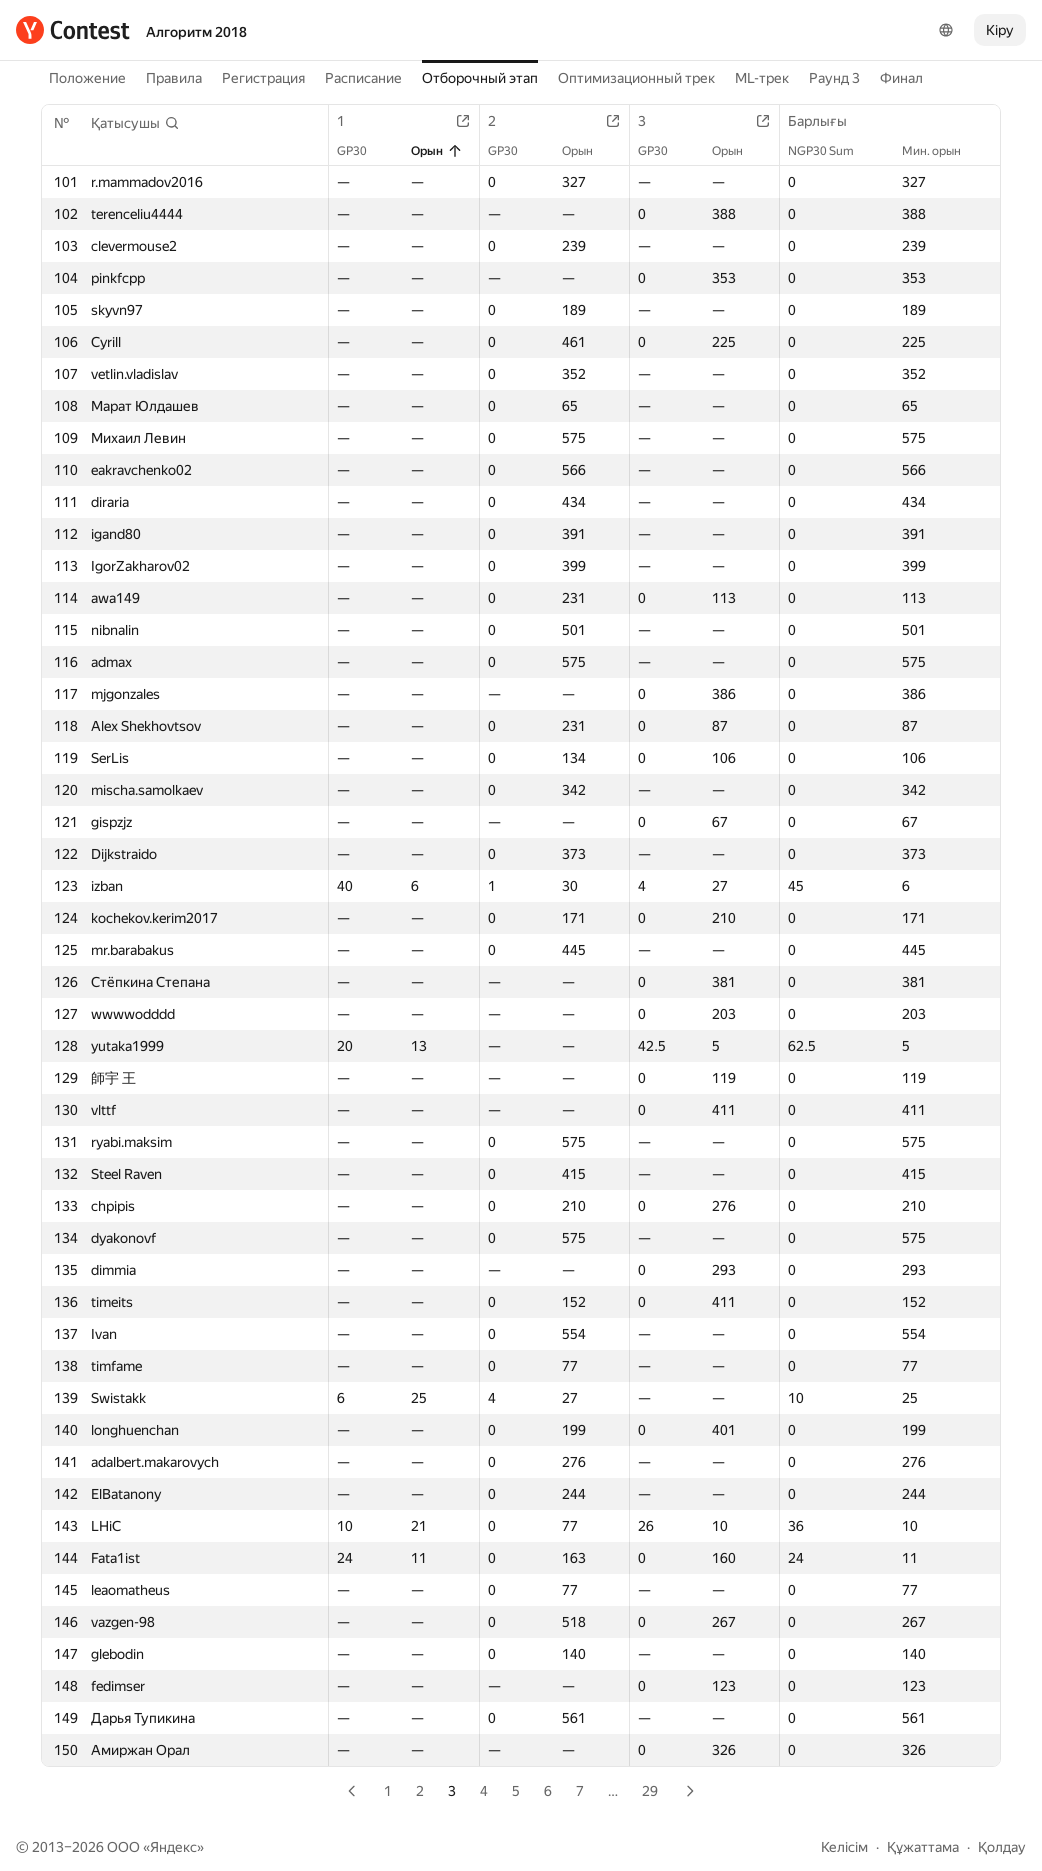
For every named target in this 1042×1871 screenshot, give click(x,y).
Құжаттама (923, 1847)
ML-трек (762, 78)
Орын (437, 151)
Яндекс (173, 1847)
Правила (174, 78)
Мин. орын (941, 151)
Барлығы (827, 121)
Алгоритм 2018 (196, 32)
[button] (135, 123)
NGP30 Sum (831, 151)
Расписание (363, 78)
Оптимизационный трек (636, 78)
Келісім (844, 1847)
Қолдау (1002, 1847)
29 (650, 1791)
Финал (901, 78)
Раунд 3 (834, 78)
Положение (87, 78)
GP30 (362, 151)
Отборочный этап (480, 78)
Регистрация (263, 78)
